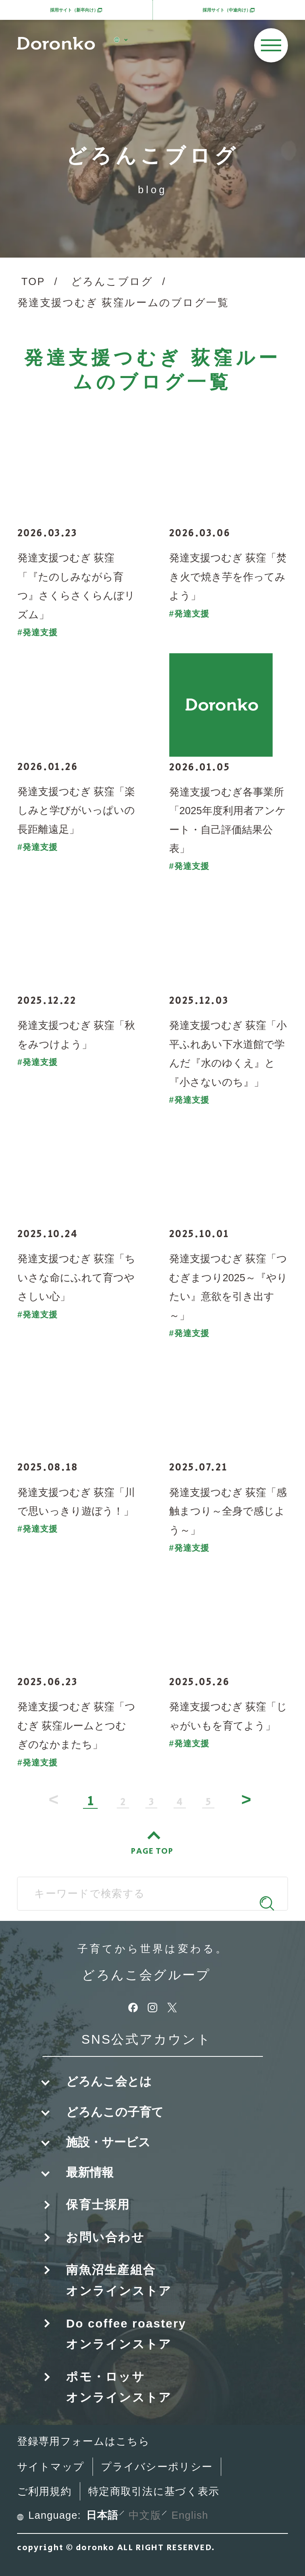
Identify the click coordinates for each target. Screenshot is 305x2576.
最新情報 (90, 2172)
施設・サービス (108, 2142)
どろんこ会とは (109, 2081)
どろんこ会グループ (146, 1975)
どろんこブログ (112, 281)
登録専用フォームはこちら (83, 2441)
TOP (33, 281)
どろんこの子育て (115, 2111)
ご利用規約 (44, 2491)
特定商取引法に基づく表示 (153, 2491)
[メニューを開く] (271, 45)
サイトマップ (51, 2466)
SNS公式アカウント (146, 2040)
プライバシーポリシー (156, 2466)
